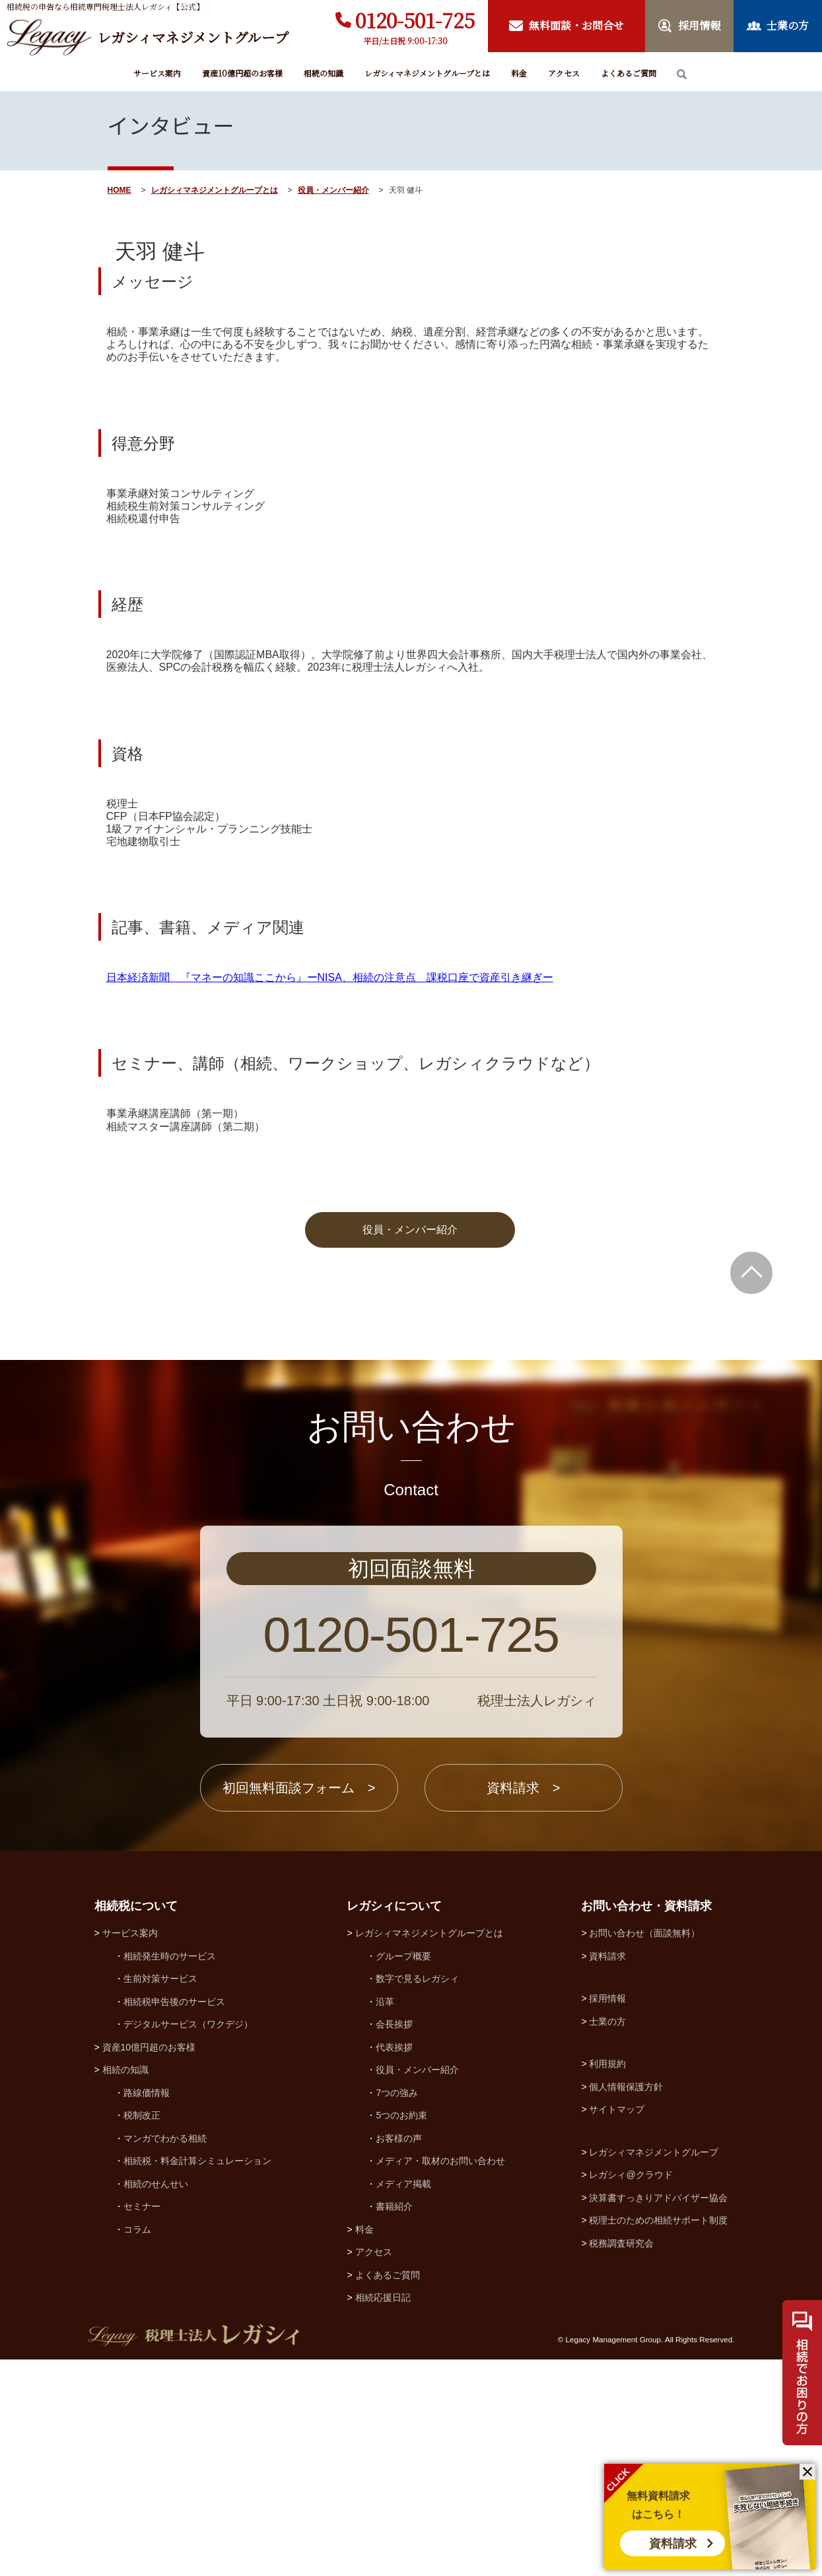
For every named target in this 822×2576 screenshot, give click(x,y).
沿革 (385, 2219)
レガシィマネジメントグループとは (427, 73)
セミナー (141, 2423)
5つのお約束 (401, 2332)
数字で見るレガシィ (417, 2195)
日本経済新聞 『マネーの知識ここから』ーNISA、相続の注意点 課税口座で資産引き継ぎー (329, 1194)
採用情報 (607, 2215)
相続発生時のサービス (169, 2173)
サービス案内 (157, 73)
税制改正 (141, 2332)
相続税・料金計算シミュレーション (197, 2378)
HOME (119, 190)
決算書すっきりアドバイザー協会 (658, 2415)
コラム (137, 2446)
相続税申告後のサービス (174, 2219)
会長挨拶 (394, 2241)
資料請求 (673, 2543)
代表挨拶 (394, 2264)
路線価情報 (146, 2310)
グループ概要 (403, 2173)
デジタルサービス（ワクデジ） (188, 2241)
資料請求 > (524, 2005)
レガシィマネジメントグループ (653, 2369)
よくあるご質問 (628, 73)
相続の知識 (323, 73)
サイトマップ (616, 2326)
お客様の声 (399, 2355)
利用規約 (607, 2281)
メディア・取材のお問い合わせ (440, 2378)
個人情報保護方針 (626, 2304)
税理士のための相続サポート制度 (658, 2437)
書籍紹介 (394, 2423)
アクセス (564, 73)
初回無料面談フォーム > (299, 2005)
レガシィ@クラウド (630, 2392)
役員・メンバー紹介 (333, 190)
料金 (519, 73)
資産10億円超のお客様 (242, 73)
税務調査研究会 (621, 2460)
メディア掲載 (403, 2401)
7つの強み (397, 2310)
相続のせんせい (155, 2401)
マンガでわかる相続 (165, 2355)
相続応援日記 (383, 2514)
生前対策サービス (160, 2195)
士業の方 (607, 2238)
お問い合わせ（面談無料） (644, 2150)
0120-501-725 (415, 19)
